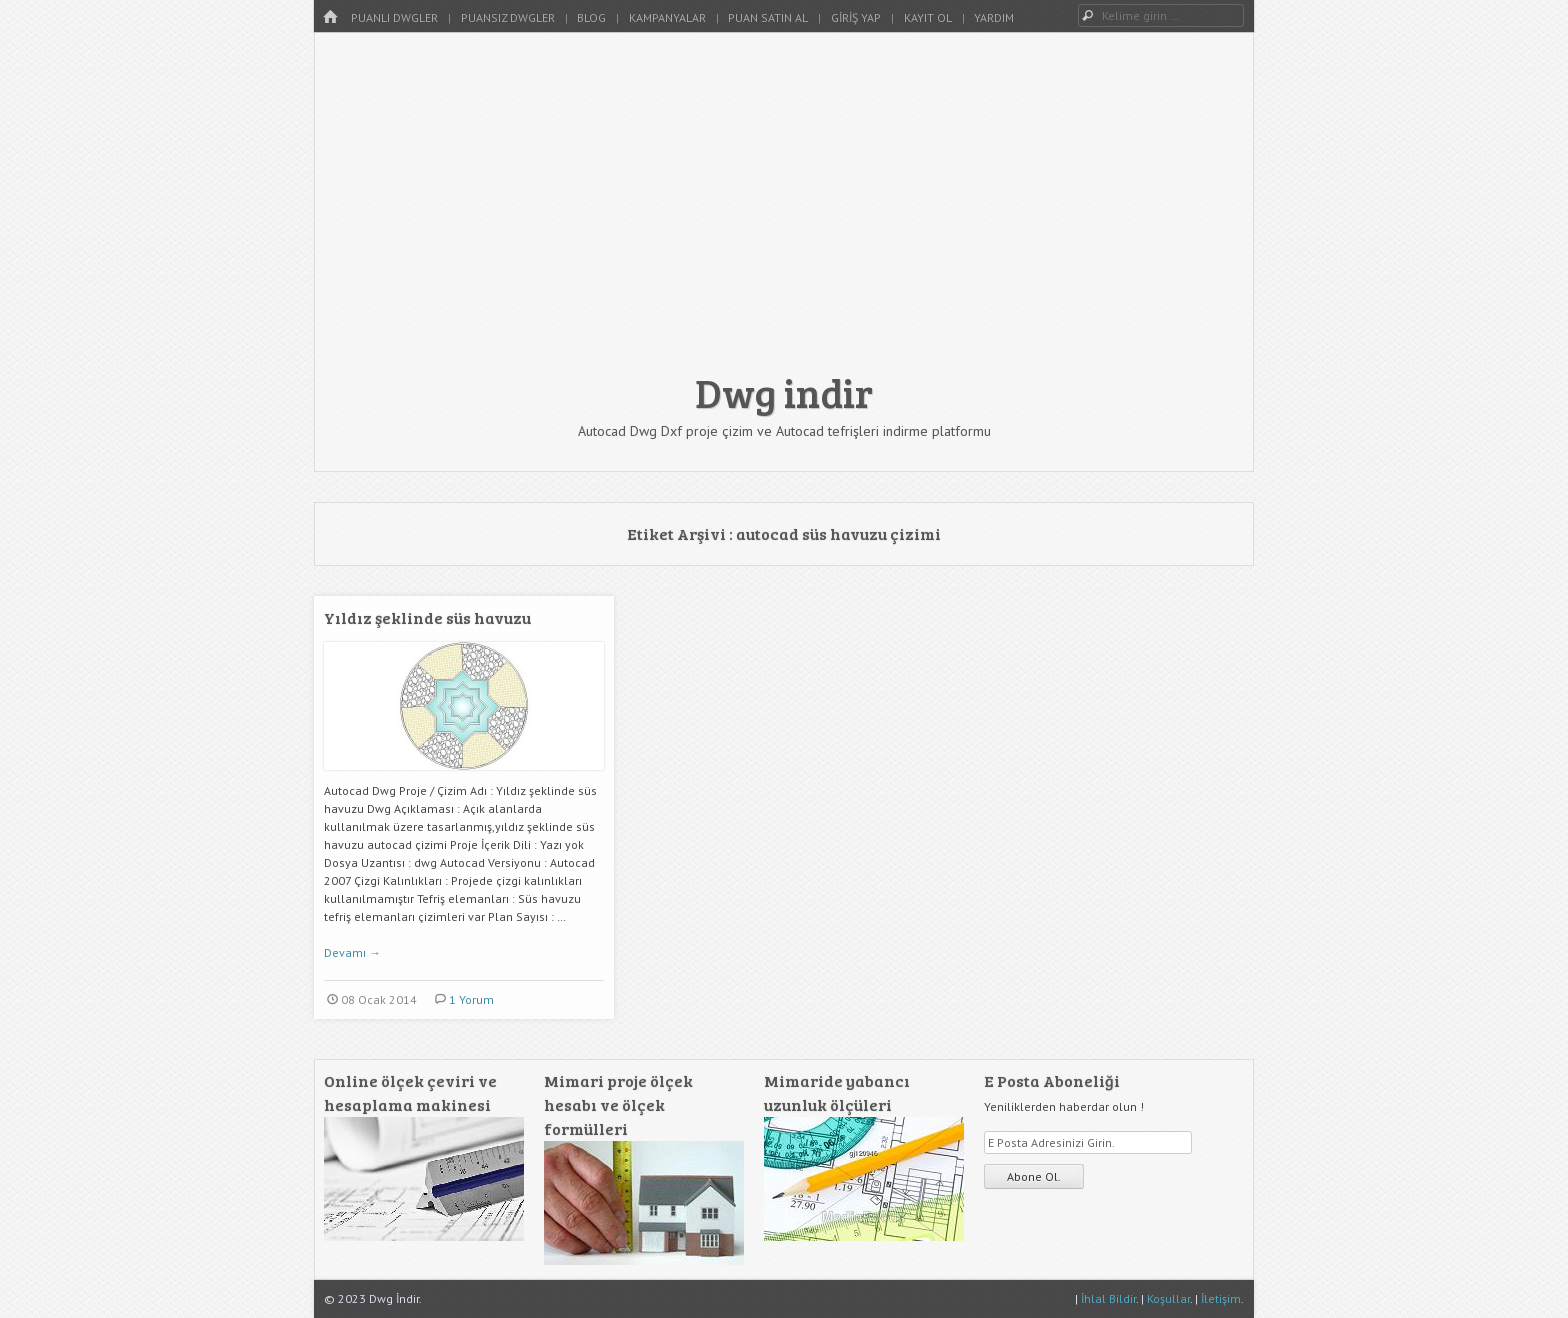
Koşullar (1168, 1298)
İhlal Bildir (1108, 1298)
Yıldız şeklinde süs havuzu (427, 617)
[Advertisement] (784, 212)
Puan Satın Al (768, 17)
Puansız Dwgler (508, 17)
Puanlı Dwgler (394, 17)
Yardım (994, 17)
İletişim (1221, 1298)
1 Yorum (471, 999)
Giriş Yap (856, 17)
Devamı (352, 952)
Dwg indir (784, 392)
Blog (591, 17)
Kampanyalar (667, 17)
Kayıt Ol (928, 17)
